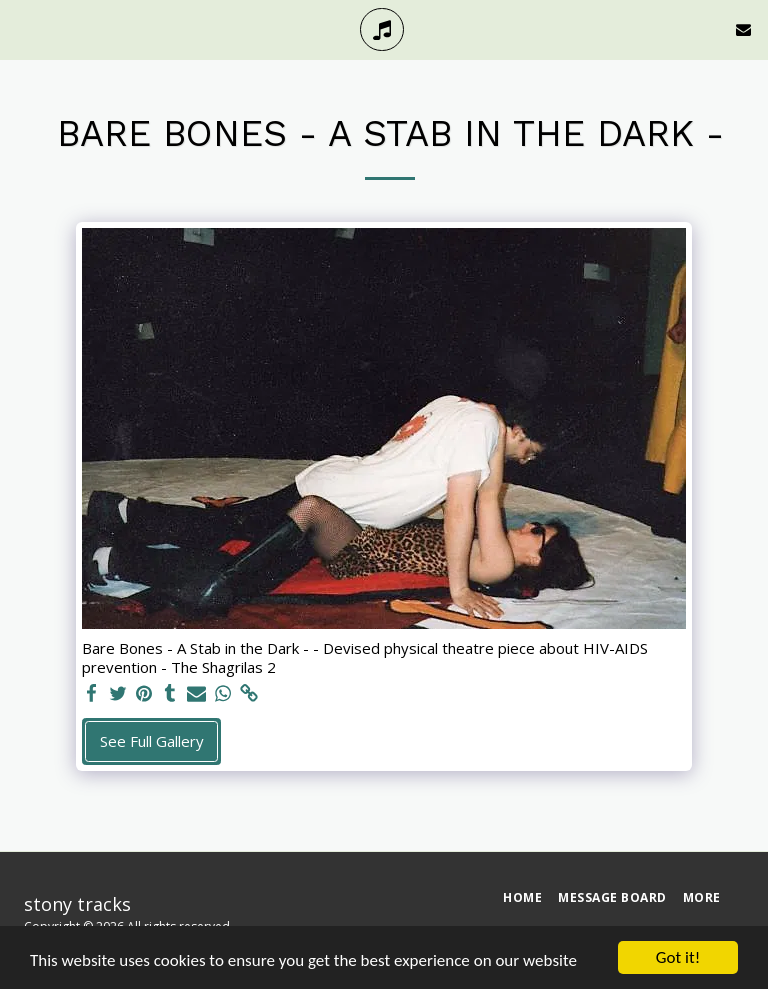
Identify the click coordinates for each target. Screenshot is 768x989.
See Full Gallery (152, 741)
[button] (22, 28)
